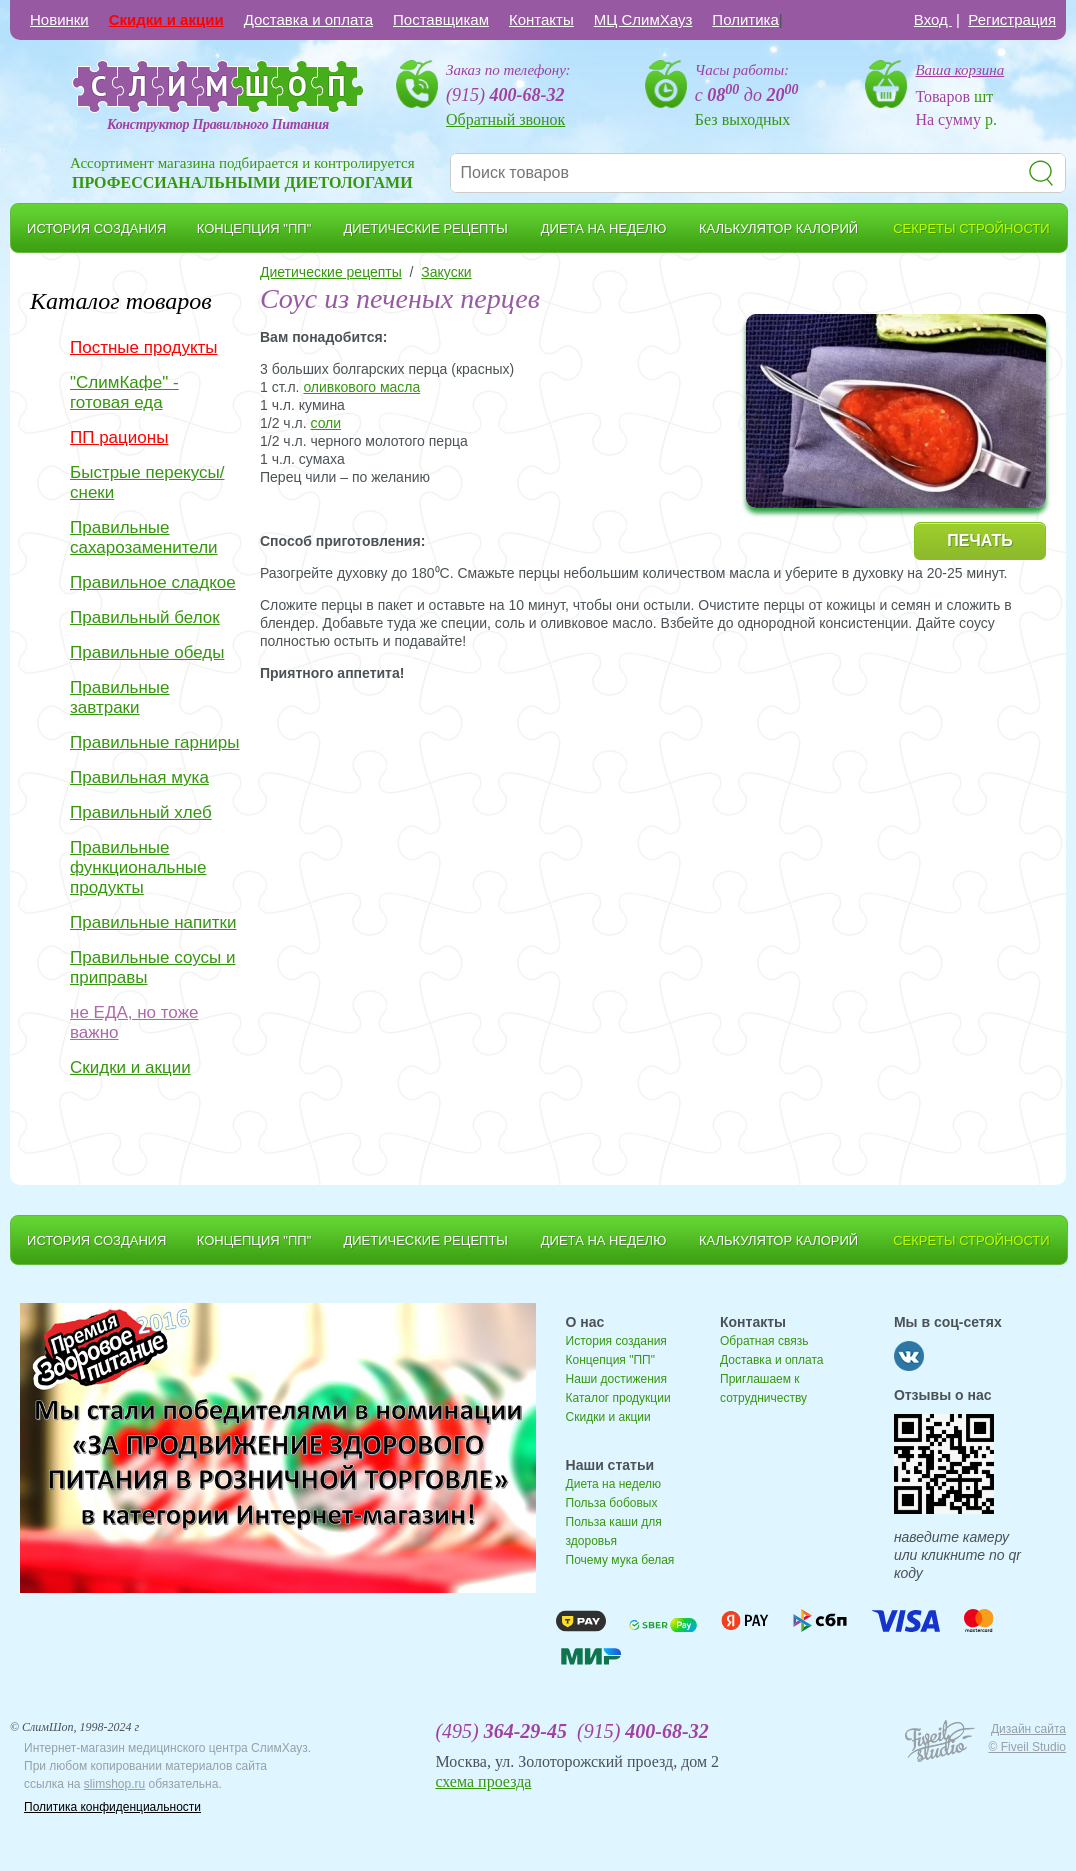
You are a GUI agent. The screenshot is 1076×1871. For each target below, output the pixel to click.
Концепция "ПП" (610, 1360)
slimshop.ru (114, 1784)
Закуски (446, 272)
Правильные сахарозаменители (144, 537)
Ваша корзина (959, 70)
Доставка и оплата (308, 19)
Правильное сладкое (153, 582)
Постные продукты (144, 347)
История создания (616, 1341)
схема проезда (483, 1781)
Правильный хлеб (141, 812)
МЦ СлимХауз (643, 19)
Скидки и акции (166, 19)
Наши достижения (616, 1379)
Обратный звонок (505, 119)
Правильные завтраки (120, 697)
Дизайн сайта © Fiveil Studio (1027, 1738)
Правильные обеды (147, 652)
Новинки (59, 19)
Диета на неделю (613, 1484)
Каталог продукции (618, 1398)
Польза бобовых (612, 1503)
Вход (933, 19)
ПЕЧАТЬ (979, 540)
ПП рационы (119, 437)
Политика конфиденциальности (112, 1807)
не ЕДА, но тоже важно (134, 1022)
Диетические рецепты (331, 272)
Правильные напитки (153, 922)
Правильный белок (145, 617)
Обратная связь (764, 1341)
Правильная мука (139, 777)
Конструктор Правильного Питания (218, 124)
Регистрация (1012, 19)
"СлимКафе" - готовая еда (124, 392)
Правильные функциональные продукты (138, 867)
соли (325, 423)
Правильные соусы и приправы (152, 967)
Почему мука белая (620, 1560)
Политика (745, 19)
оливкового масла (361, 387)
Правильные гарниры (155, 742)
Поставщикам (441, 19)
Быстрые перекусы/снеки (147, 482)
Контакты (541, 19)
